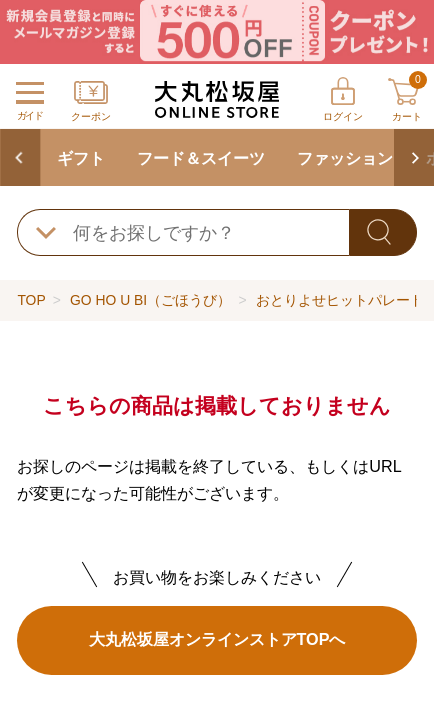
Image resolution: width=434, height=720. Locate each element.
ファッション (345, 158)
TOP (31, 300)
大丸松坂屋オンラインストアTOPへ (217, 639)
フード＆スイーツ (201, 158)
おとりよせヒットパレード (340, 300)
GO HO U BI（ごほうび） (150, 300)
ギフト (81, 158)
